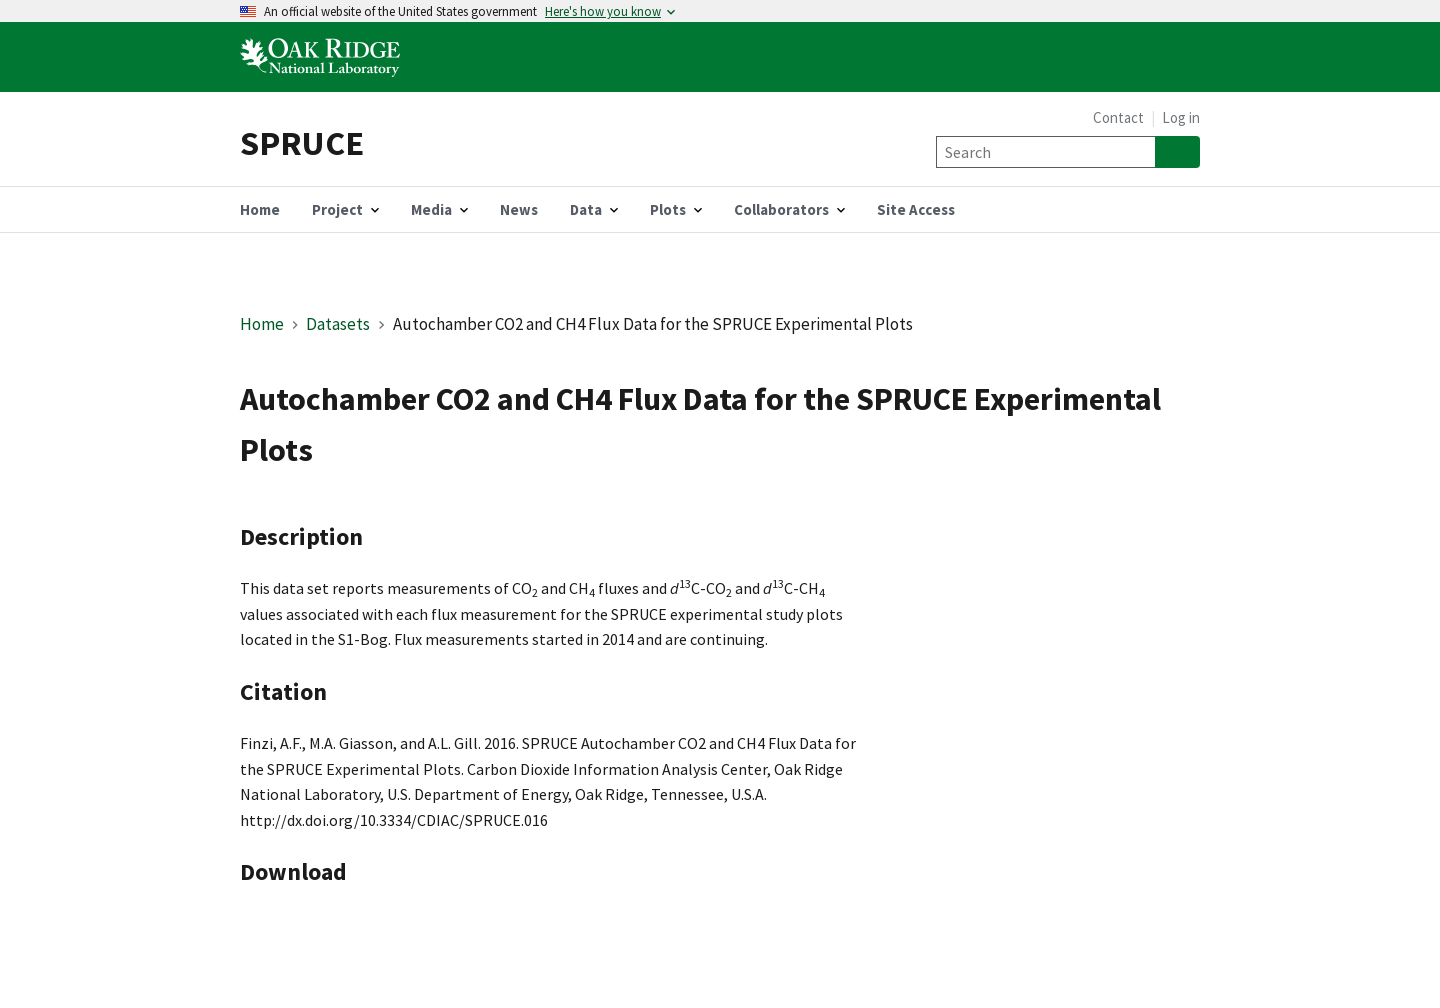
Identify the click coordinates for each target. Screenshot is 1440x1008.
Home (262, 324)
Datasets (338, 324)
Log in (1181, 117)
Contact (1118, 117)
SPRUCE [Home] (302, 142)
